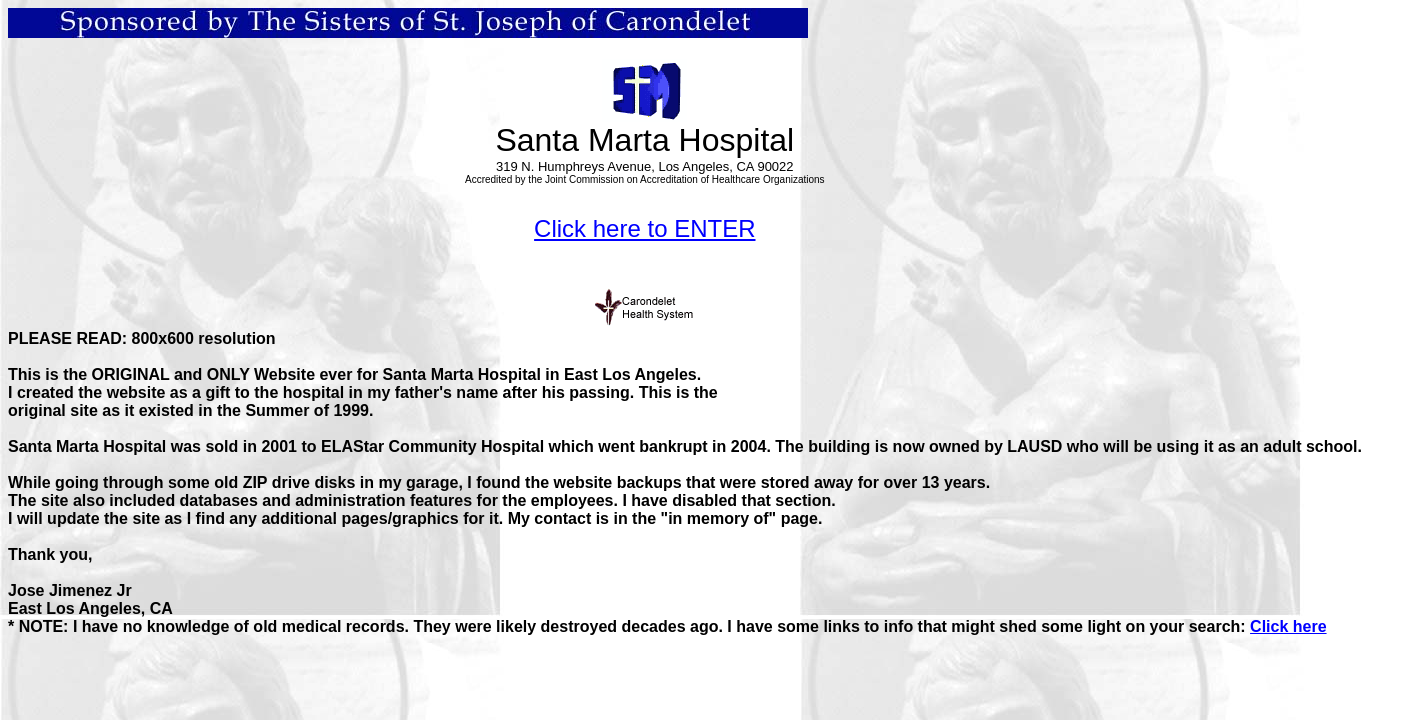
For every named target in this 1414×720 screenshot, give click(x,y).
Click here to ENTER (644, 228)
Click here (1288, 626)
